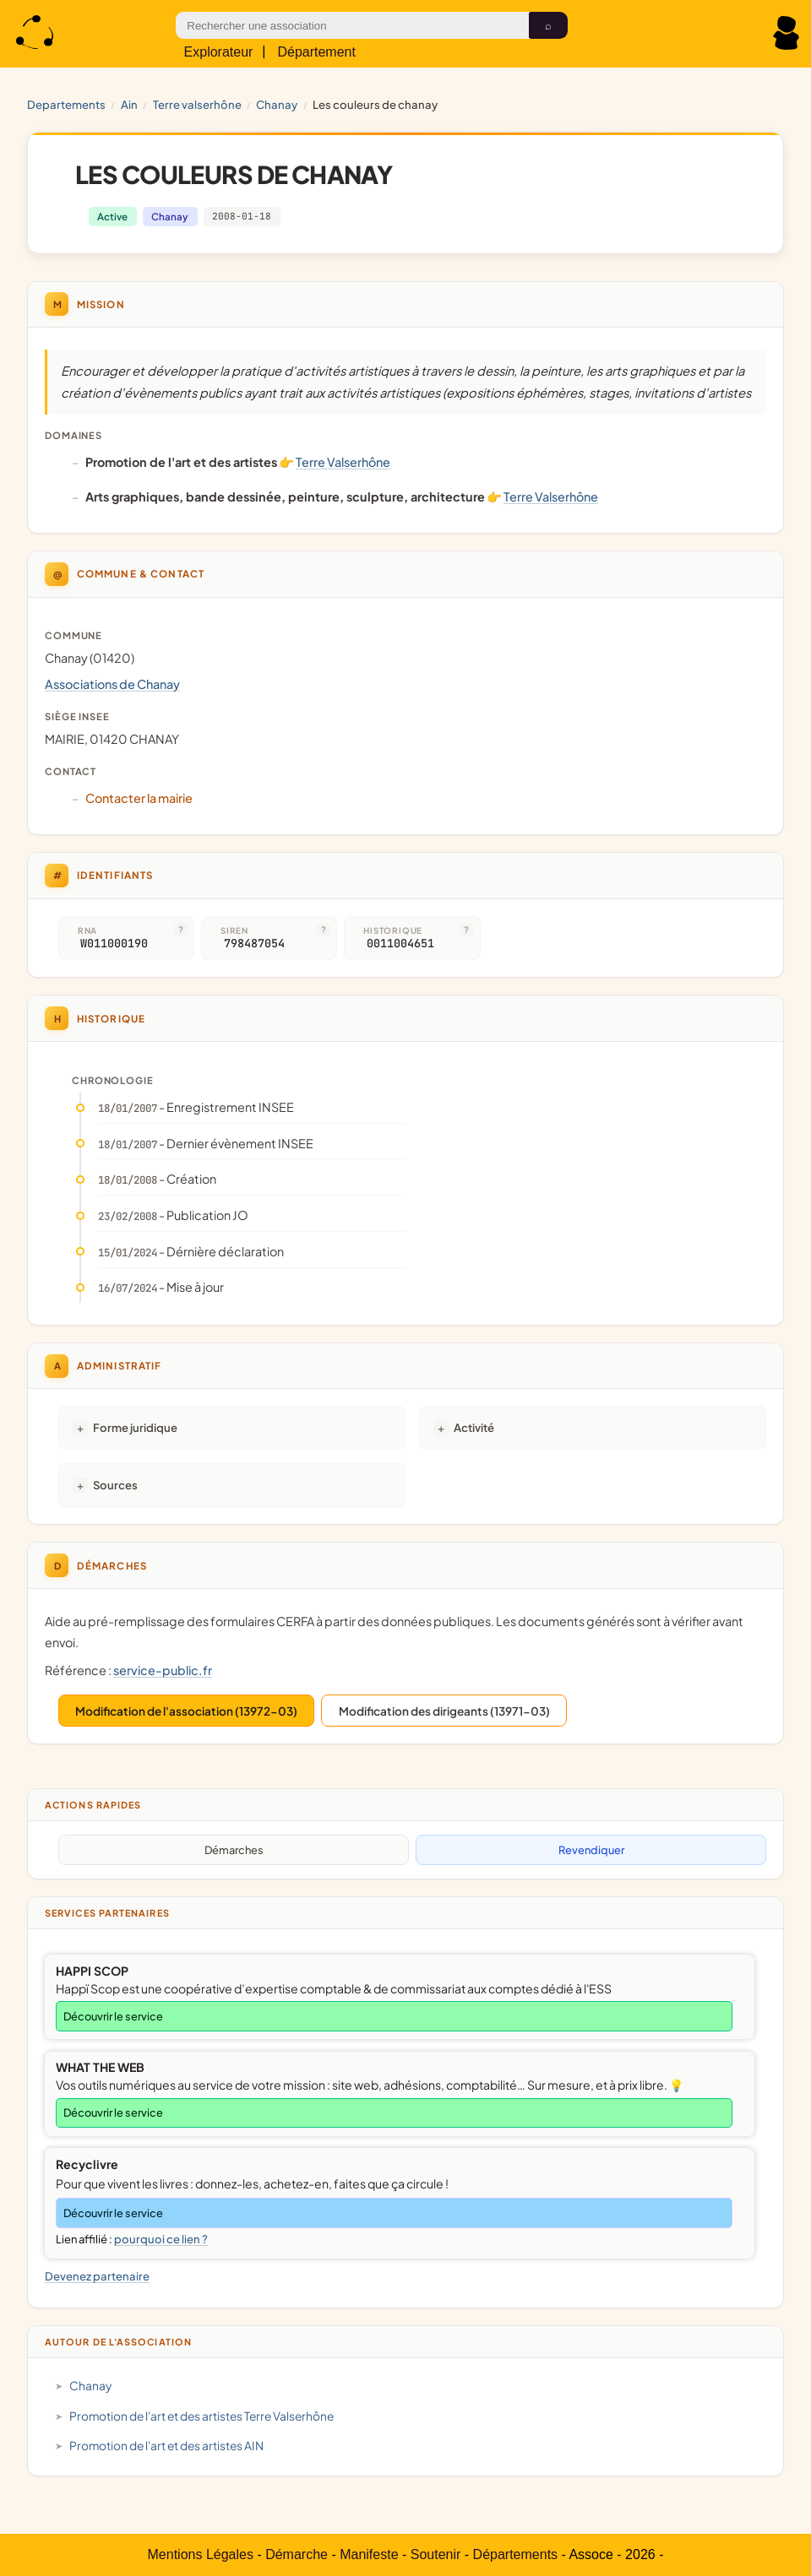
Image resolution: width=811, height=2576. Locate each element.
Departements (66, 104)
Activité (474, 1427)
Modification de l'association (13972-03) (186, 1711)
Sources (115, 1485)
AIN (129, 104)
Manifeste (369, 2554)
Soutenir (436, 2554)
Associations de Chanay (112, 683)
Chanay (276, 104)
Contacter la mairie (139, 797)
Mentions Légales (200, 2554)
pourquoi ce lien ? (161, 2239)
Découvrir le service (113, 2016)
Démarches (234, 1850)
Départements (515, 2554)
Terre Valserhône (197, 104)
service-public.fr (162, 1670)
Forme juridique (135, 1427)
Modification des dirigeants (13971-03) (444, 1711)
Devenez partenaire (97, 2276)
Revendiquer (591, 1850)
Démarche (296, 2554)
